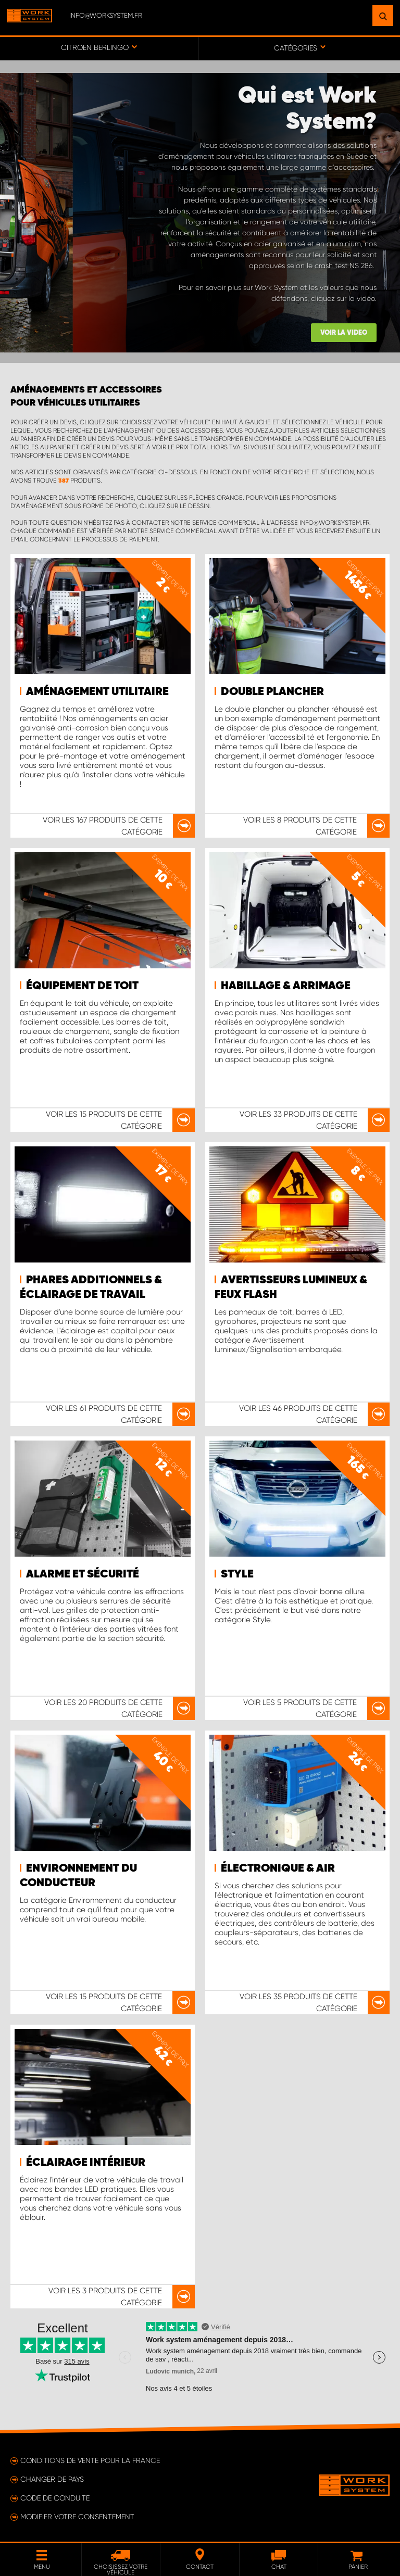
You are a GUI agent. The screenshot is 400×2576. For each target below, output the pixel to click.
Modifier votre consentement (77, 2516)
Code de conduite (55, 2498)
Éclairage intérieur (85, 2162)
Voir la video (343, 333)
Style (237, 1574)
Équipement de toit (82, 986)
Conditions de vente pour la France (90, 2460)
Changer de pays (52, 2479)
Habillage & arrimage (286, 986)
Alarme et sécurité (82, 1574)
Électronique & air (278, 1868)
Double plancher (272, 692)
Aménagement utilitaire (97, 692)
